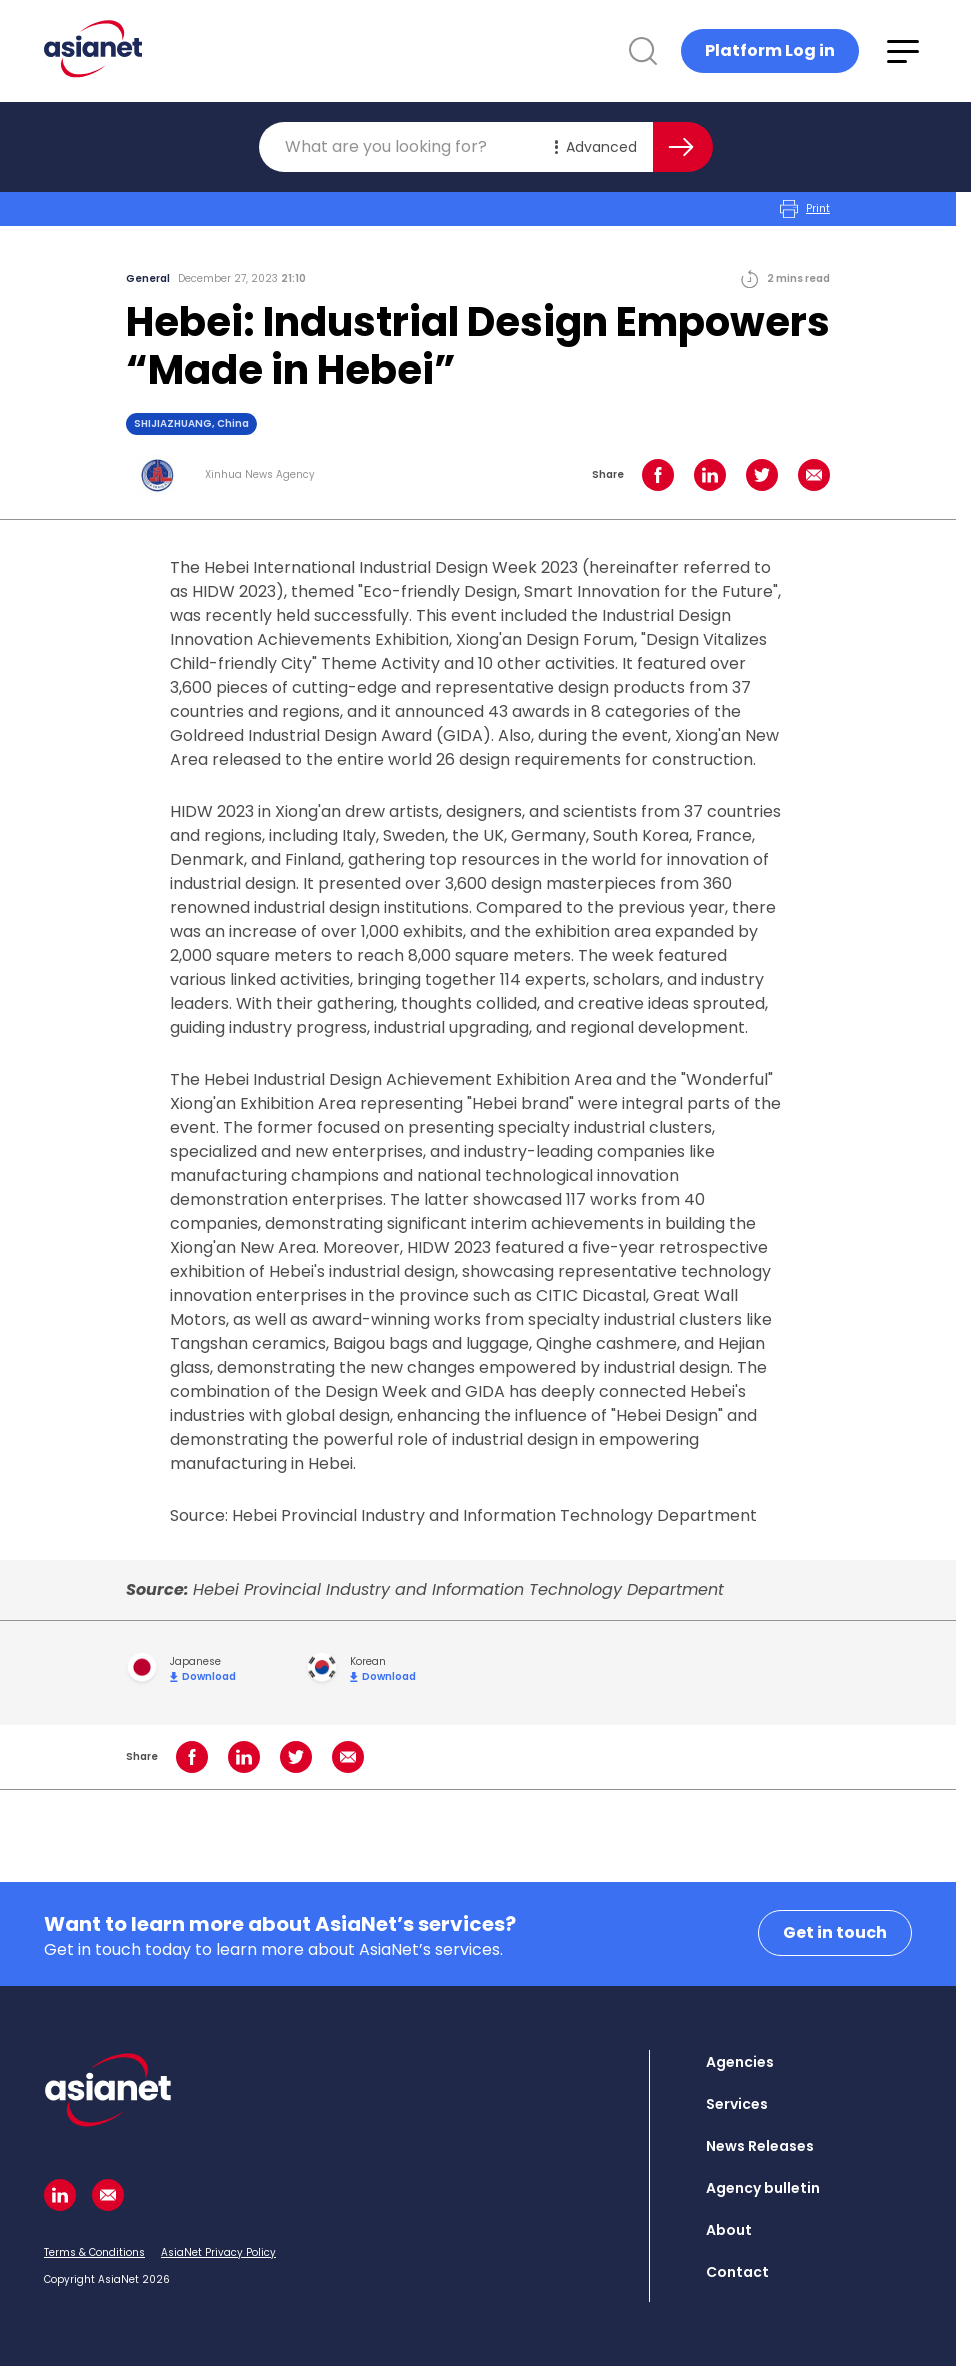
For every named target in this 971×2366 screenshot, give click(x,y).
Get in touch (835, 1932)
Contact (737, 2272)
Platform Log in (770, 50)
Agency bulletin (763, 2188)
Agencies (740, 2062)
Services (737, 2104)
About (729, 2230)
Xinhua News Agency (260, 475)
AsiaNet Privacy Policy (218, 2252)
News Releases (760, 2146)
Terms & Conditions (94, 2252)
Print (805, 209)
